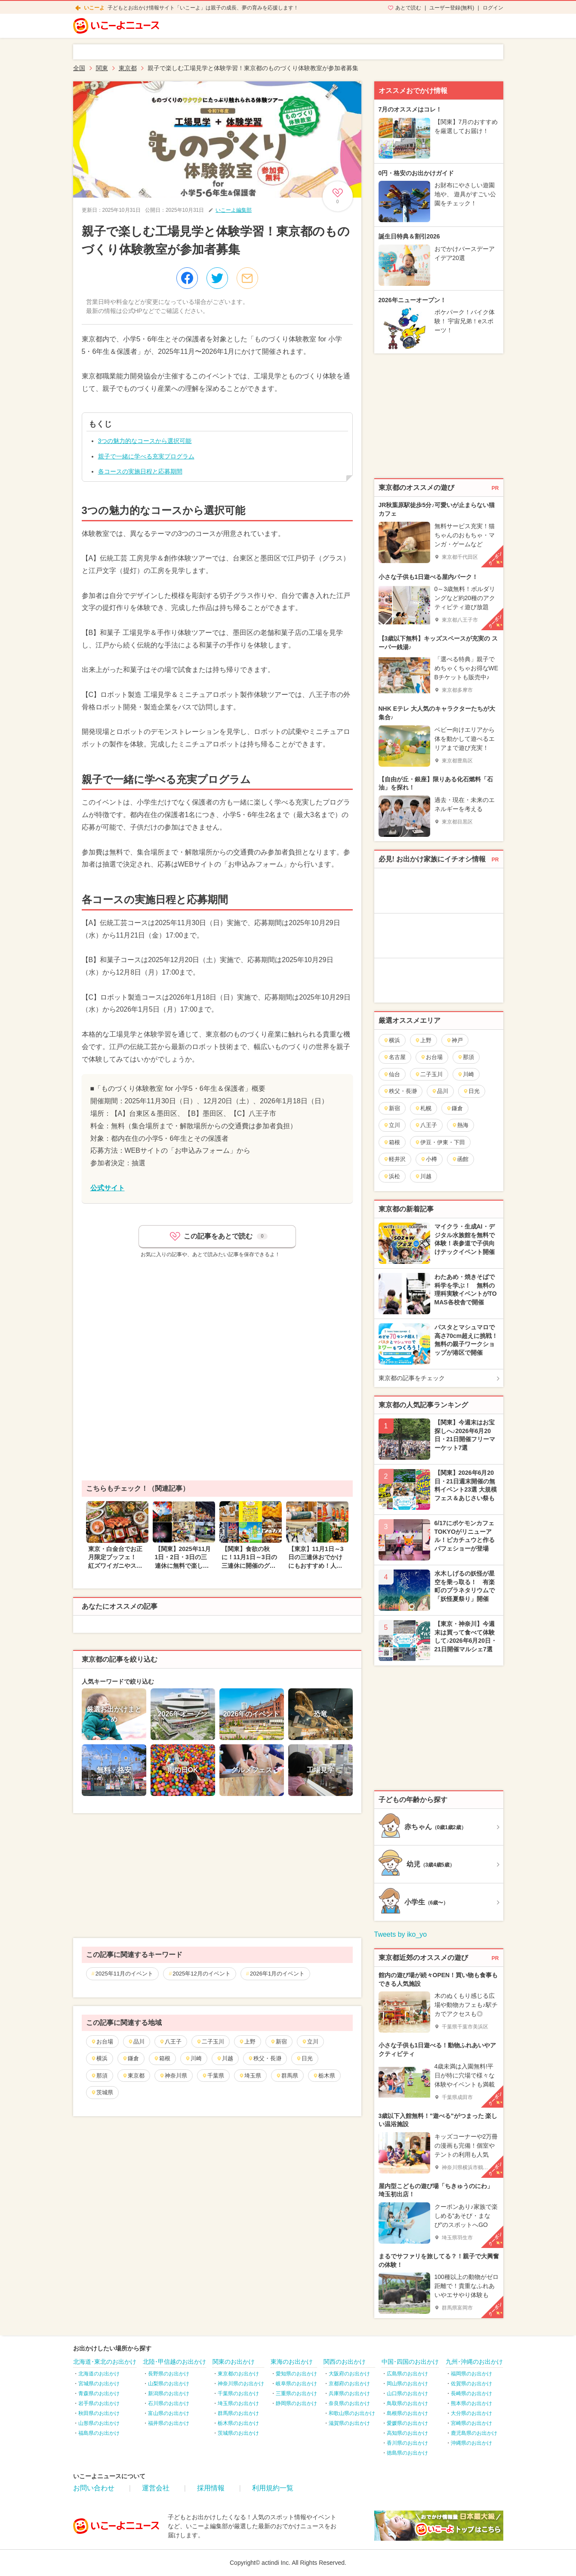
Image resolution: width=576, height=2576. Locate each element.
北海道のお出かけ (99, 2374)
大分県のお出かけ (471, 2413)
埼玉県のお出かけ (238, 2403)
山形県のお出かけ (99, 2423)
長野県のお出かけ (168, 2374)
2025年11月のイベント (124, 1973)
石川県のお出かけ (168, 2403)
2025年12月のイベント (201, 1973)
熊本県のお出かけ (471, 2403)
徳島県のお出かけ (407, 2453)
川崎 (193, 2058)
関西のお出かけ (344, 2361)
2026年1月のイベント (277, 1973)
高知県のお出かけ (407, 2433)
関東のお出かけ (234, 2361)
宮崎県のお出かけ (471, 2423)
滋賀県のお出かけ (349, 2423)
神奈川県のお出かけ (241, 2384)
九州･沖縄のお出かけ (474, 2361)
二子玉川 (210, 2041)
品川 (136, 2041)
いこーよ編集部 (234, 210)
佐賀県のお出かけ (471, 2384)
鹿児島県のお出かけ (474, 2433)
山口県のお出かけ (407, 2393)
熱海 (460, 1125)
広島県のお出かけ (407, 2374)
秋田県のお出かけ (99, 2413)
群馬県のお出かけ (238, 2413)
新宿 (278, 2041)
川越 (224, 2058)
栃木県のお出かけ (238, 2423)
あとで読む (408, 8)
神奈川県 (173, 2075)
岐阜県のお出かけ (296, 2384)
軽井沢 (394, 1159)
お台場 (102, 2041)
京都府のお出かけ (349, 2384)
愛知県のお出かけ (296, 2374)
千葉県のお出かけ (238, 2393)
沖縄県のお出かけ (471, 2443)
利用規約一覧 (272, 2488)
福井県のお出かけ (168, 2423)
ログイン (493, 8)
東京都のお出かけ (238, 2374)
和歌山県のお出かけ (352, 2413)
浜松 (391, 1176)
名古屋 (394, 1057)
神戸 (454, 1040)
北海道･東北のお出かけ (104, 2361)
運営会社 (155, 2488)
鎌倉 (130, 2058)
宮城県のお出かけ (99, 2384)
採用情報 (211, 2488)
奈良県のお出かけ (349, 2403)
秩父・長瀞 (264, 2058)
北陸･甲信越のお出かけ (174, 2361)
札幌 (423, 1108)
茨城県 (102, 2092)
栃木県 (324, 2075)
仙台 (391, 1074)
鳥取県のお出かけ (407, 2403)
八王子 (170, 2041)
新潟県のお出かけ (168, 2393)
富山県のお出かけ (168, 2413)
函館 (460, 1159)
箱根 (162, 2058)
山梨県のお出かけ (168, 2384)
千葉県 (213, 2075)
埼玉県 (250, 2075)
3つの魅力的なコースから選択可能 (145, 440)
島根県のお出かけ (407, 2413)
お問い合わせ (93, 2488)
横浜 (99, 2058)
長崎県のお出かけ (471, 2393)
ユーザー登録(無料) (451, 8)
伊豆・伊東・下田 (440, 1142)
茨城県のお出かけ (238, 2433)
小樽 (428, 1159)
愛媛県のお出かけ (407, 2423)
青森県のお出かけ (99, 2393)
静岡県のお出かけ (296, 2403)
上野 (247, 2041)
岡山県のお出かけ (407, 2384)
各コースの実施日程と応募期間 (140, 471)
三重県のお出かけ (296, 2393)
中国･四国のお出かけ (410, 2361)
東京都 (133, 2075)
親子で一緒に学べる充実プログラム (146, 456)
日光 (304, 2058)
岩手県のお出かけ (99, 2403)
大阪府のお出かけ (349, 2374)
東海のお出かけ (292, 2361)
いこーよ (94, 8)
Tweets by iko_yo (400, 1934)
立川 (310, 2041)
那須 (99, 2075)
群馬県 (287, 2075)
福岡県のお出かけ (471, 2374)
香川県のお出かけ (407, 2443)
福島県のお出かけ (99, 2433)
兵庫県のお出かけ (349, 2393)
